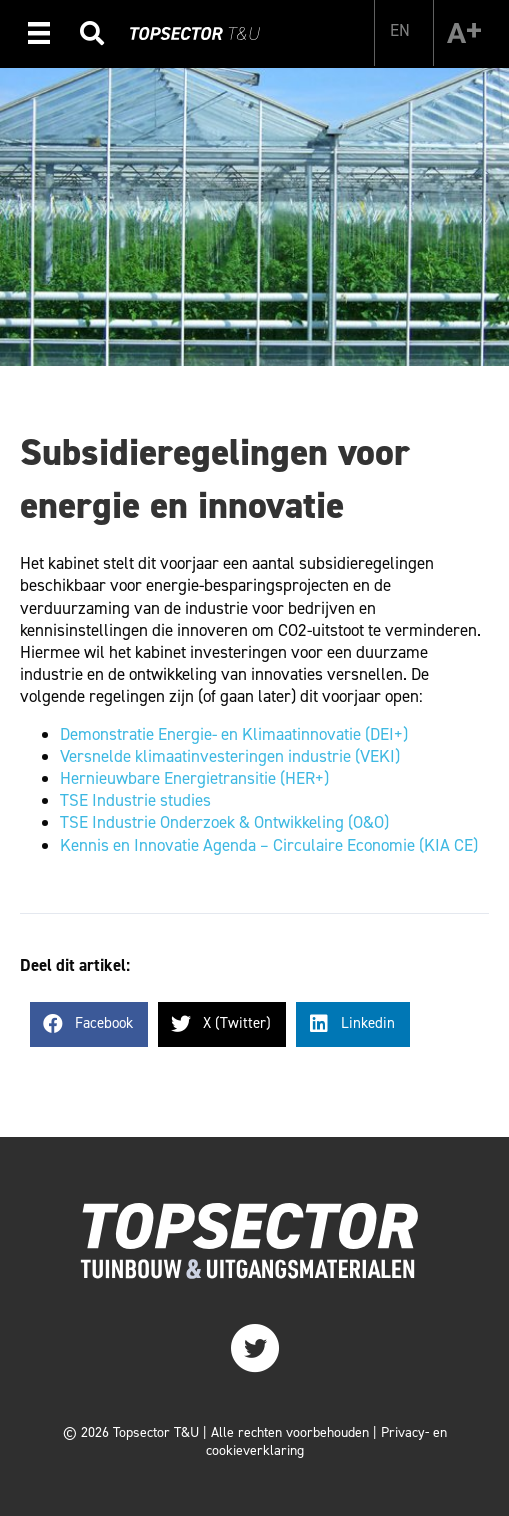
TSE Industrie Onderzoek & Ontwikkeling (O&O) (224, 822)
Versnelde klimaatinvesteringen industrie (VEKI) (230, 756)
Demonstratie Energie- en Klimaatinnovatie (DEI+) (234, 734)
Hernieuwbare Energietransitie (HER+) (194, 778)
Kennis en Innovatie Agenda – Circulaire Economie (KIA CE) (269, 845)
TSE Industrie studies (135, 800)
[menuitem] (400, 30)
